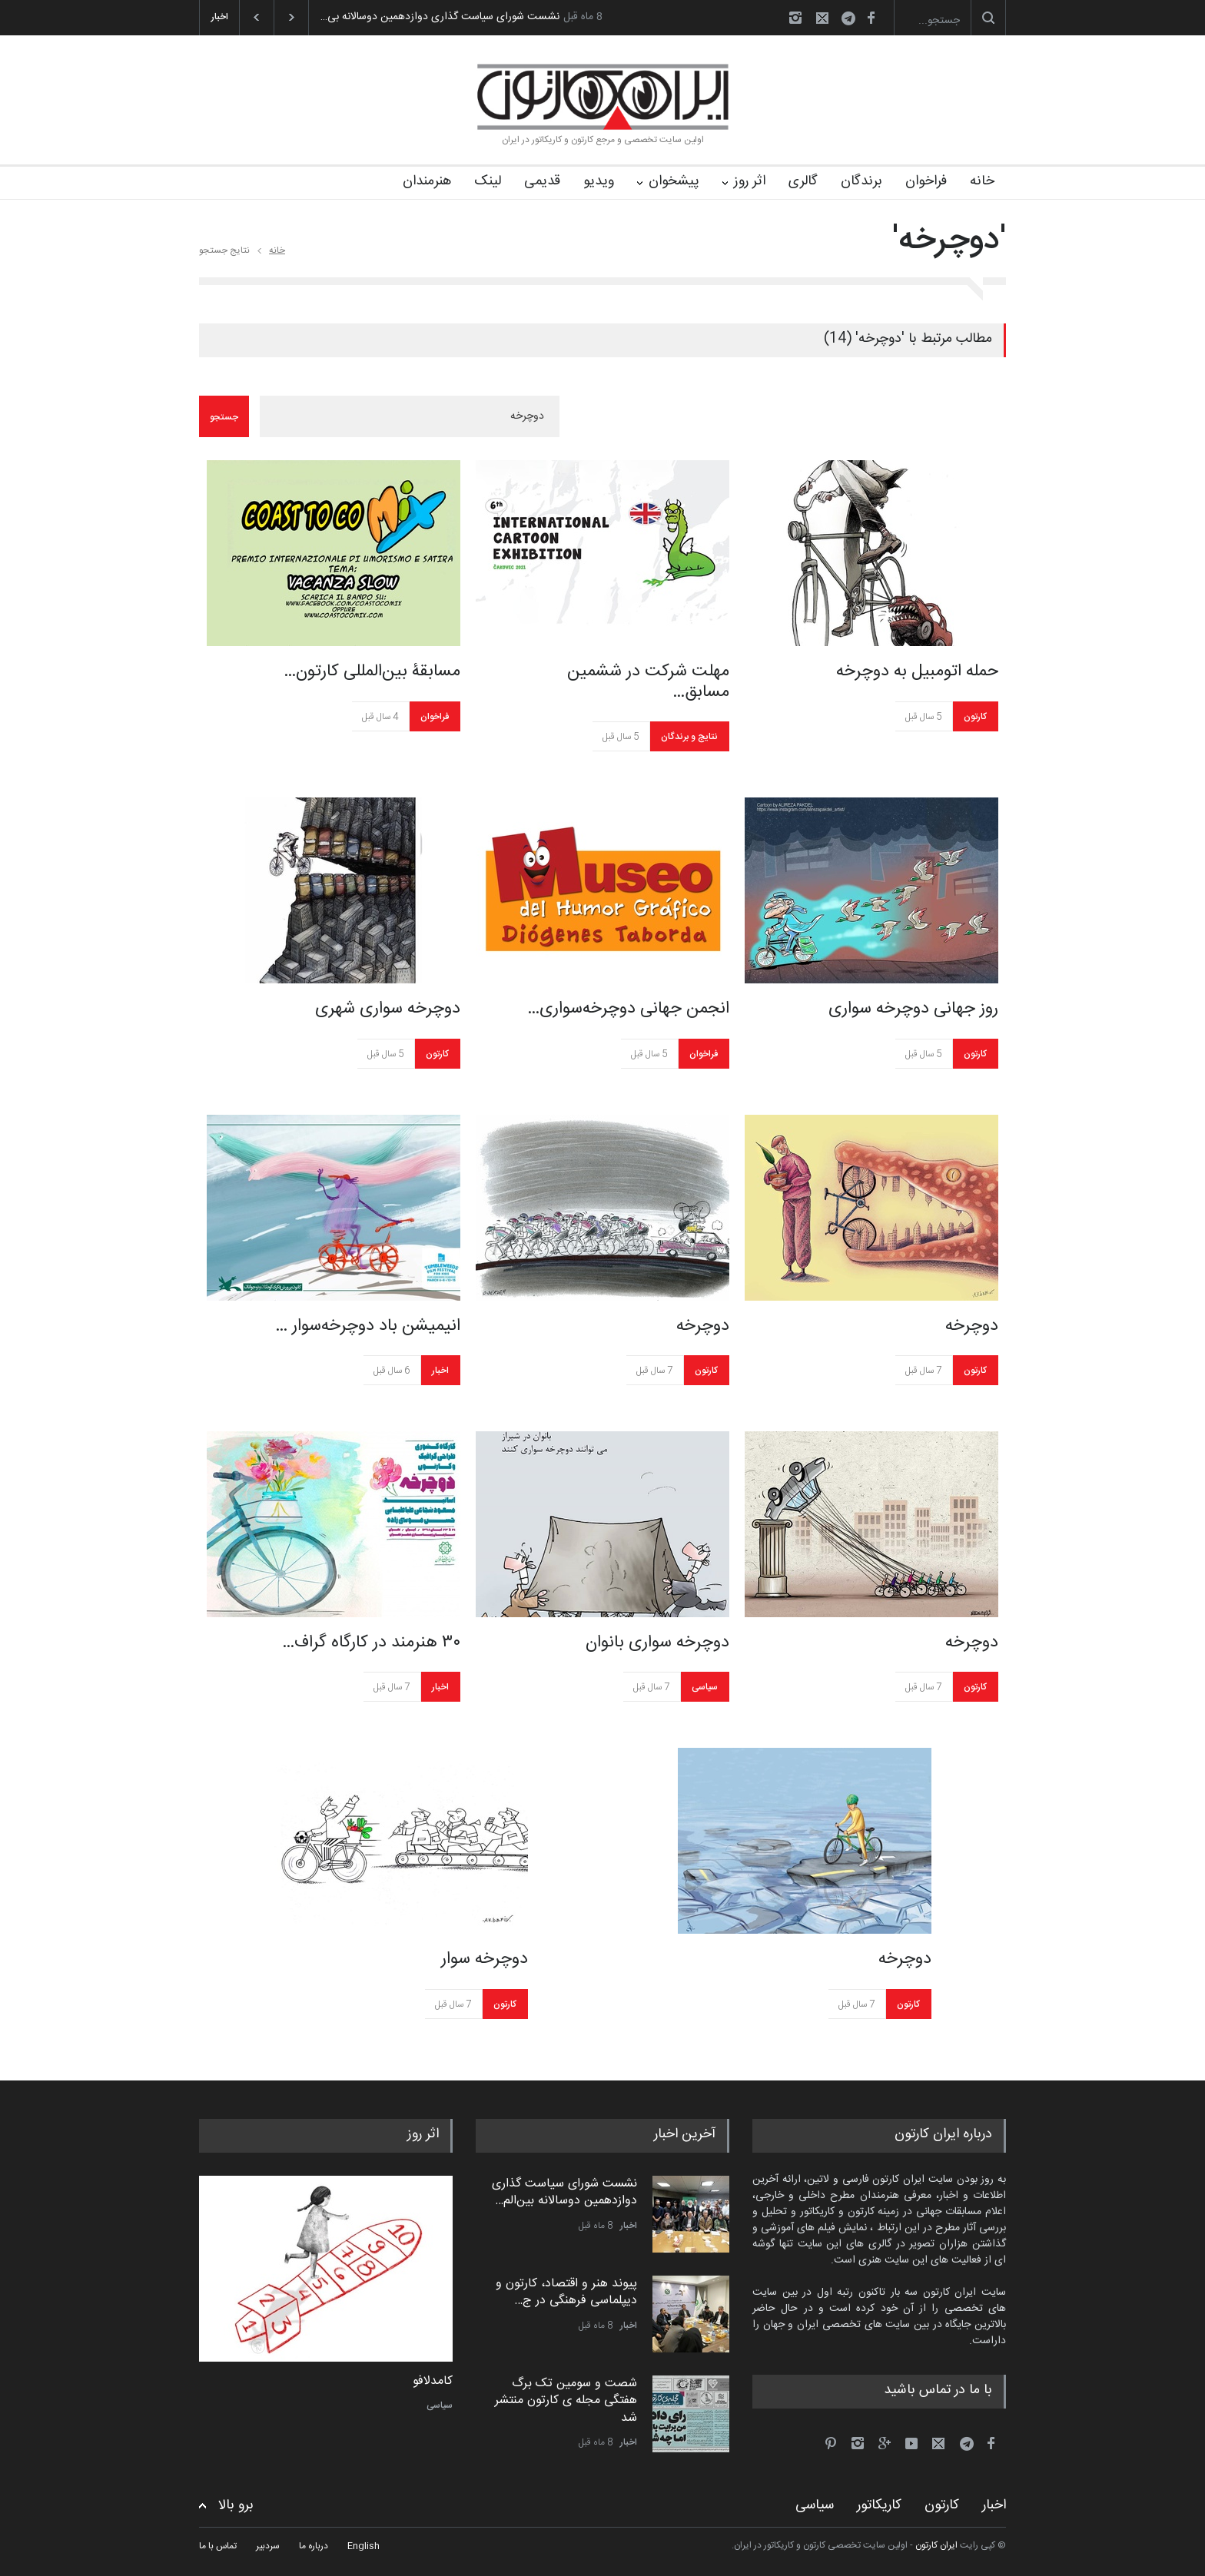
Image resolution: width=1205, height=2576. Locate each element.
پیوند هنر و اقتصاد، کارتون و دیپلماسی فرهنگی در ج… (566, 2292)
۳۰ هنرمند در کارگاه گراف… (371, 1643)
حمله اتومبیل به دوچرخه (917, 671)
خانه (982, 181)
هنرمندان (427, 181)
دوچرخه (702, 1326)
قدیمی (542, 181)
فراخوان (926, 181)
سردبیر (268, 2546)
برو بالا (236, 2505)
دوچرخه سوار (484, 1959)
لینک (487, 181)
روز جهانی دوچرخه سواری (913, 1009)
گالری (803, 181)
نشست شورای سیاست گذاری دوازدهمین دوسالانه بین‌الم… (564, 2192)
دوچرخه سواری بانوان (657, 1643)
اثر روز (749, 181)
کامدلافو (433, 2381)
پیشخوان (674, 181)
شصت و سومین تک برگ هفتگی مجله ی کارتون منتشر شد (566, 2400)
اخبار (440, 1370)
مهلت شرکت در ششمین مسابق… (648, 681)
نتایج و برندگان (689, 736)
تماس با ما (218, 2546)
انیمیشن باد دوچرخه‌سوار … (367, 1326)
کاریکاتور (879, 2505)
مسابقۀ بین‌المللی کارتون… (372, 671)
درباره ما (313, 2546)
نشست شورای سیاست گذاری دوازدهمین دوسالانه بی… (439, 17)
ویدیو (598, 181)
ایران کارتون (936, 2545)
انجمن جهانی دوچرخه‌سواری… (628, 1009)
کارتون (975, 716)
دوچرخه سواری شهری (387, 1009)
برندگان (861, 181)
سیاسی (705, 1687)
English (363, 2546)
